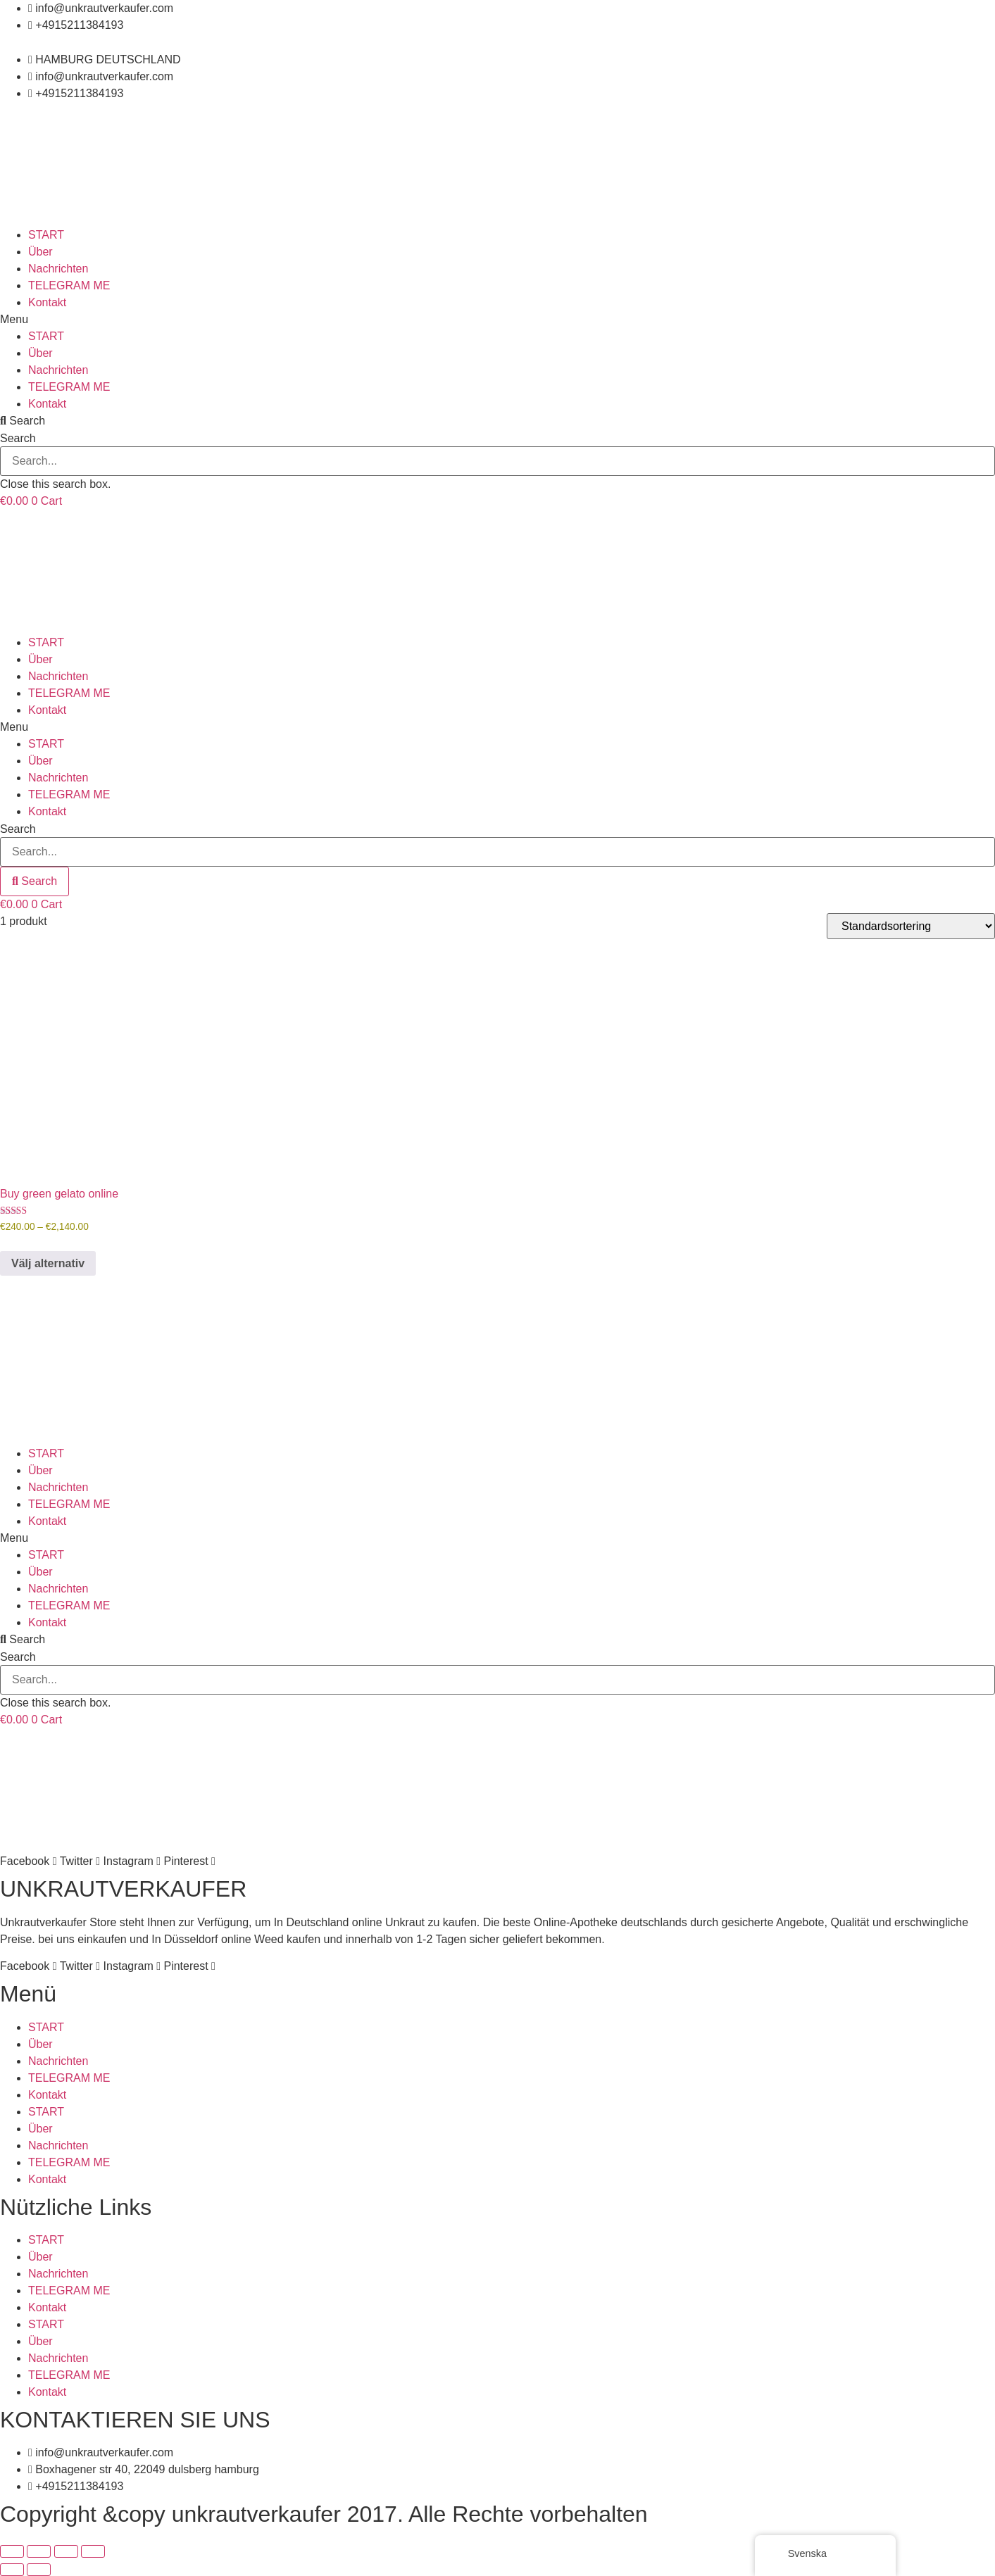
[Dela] (66, 2551)
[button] (497, 319)
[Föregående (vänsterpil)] (12, 2569)
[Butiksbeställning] (911, 926)
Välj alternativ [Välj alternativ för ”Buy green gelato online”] (48, 1263)
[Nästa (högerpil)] (39, 2569)
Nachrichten (58, 269)
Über (40, 252)
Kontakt (47, 302)
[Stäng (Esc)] (93, 2551)
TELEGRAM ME (69, 285)
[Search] (34, 881)
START (46, 235)
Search (18, 438)
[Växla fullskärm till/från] (39, 2551)
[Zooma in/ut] (12, 2551)
